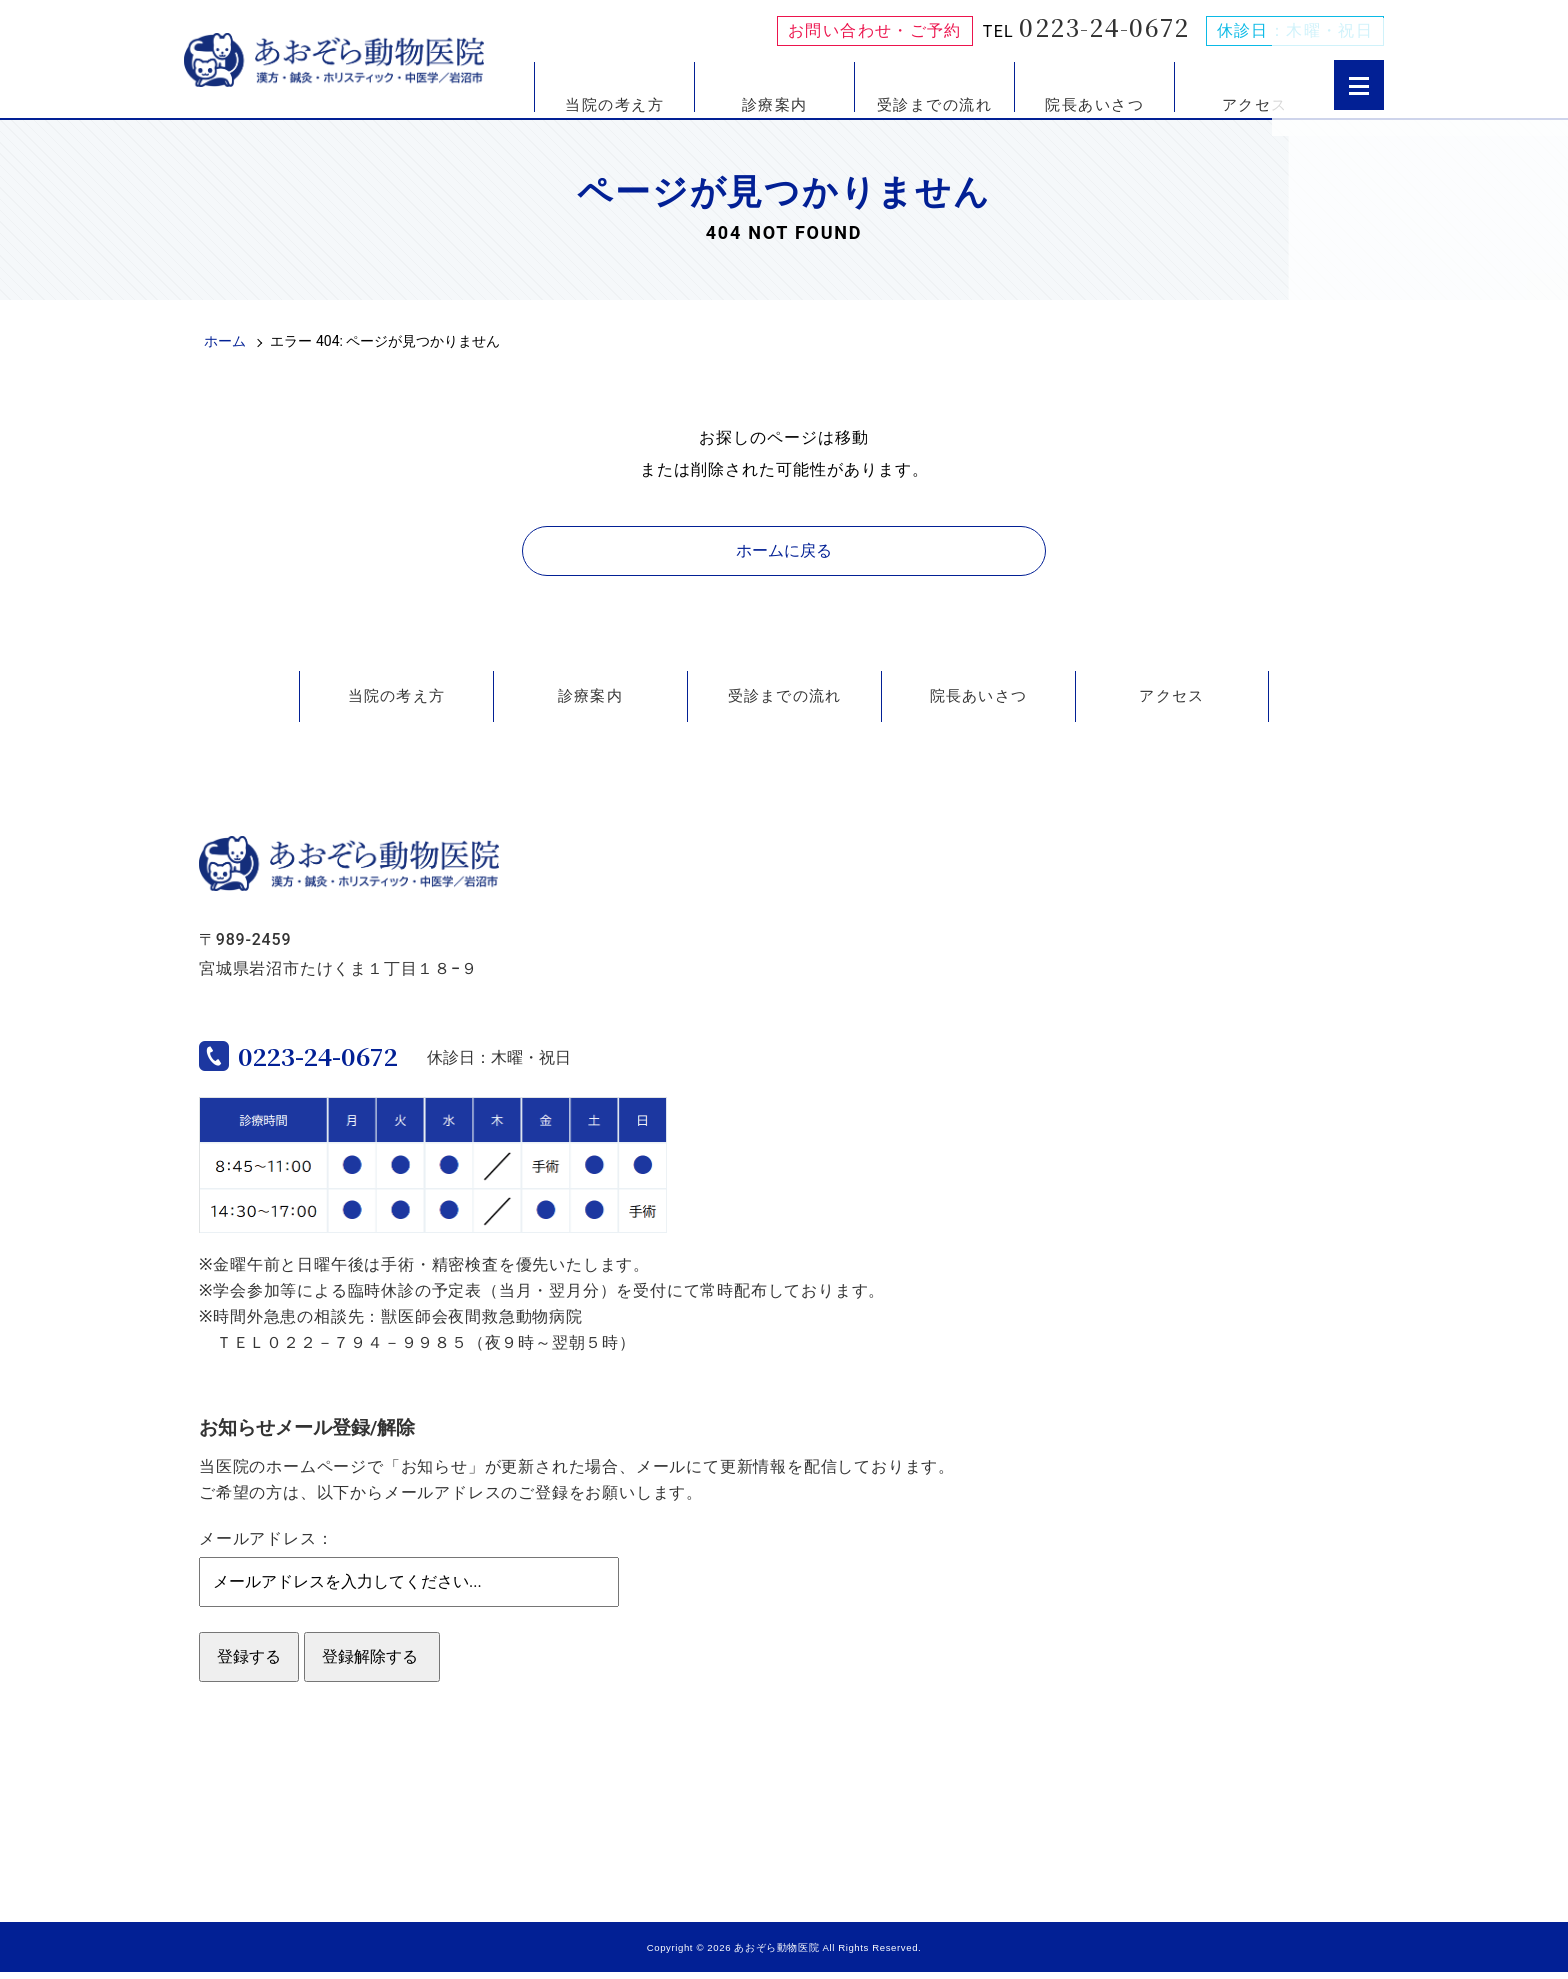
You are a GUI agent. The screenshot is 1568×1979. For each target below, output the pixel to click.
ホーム (225, 341)
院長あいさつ (1094, 104)
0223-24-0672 (1104, 27)
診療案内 (775, 104)
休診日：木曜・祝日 (1295, 31)
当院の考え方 (614, 104)
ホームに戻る (784, 550)
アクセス (1255, 104)
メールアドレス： (266, 1545)
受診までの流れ (935, 104)
